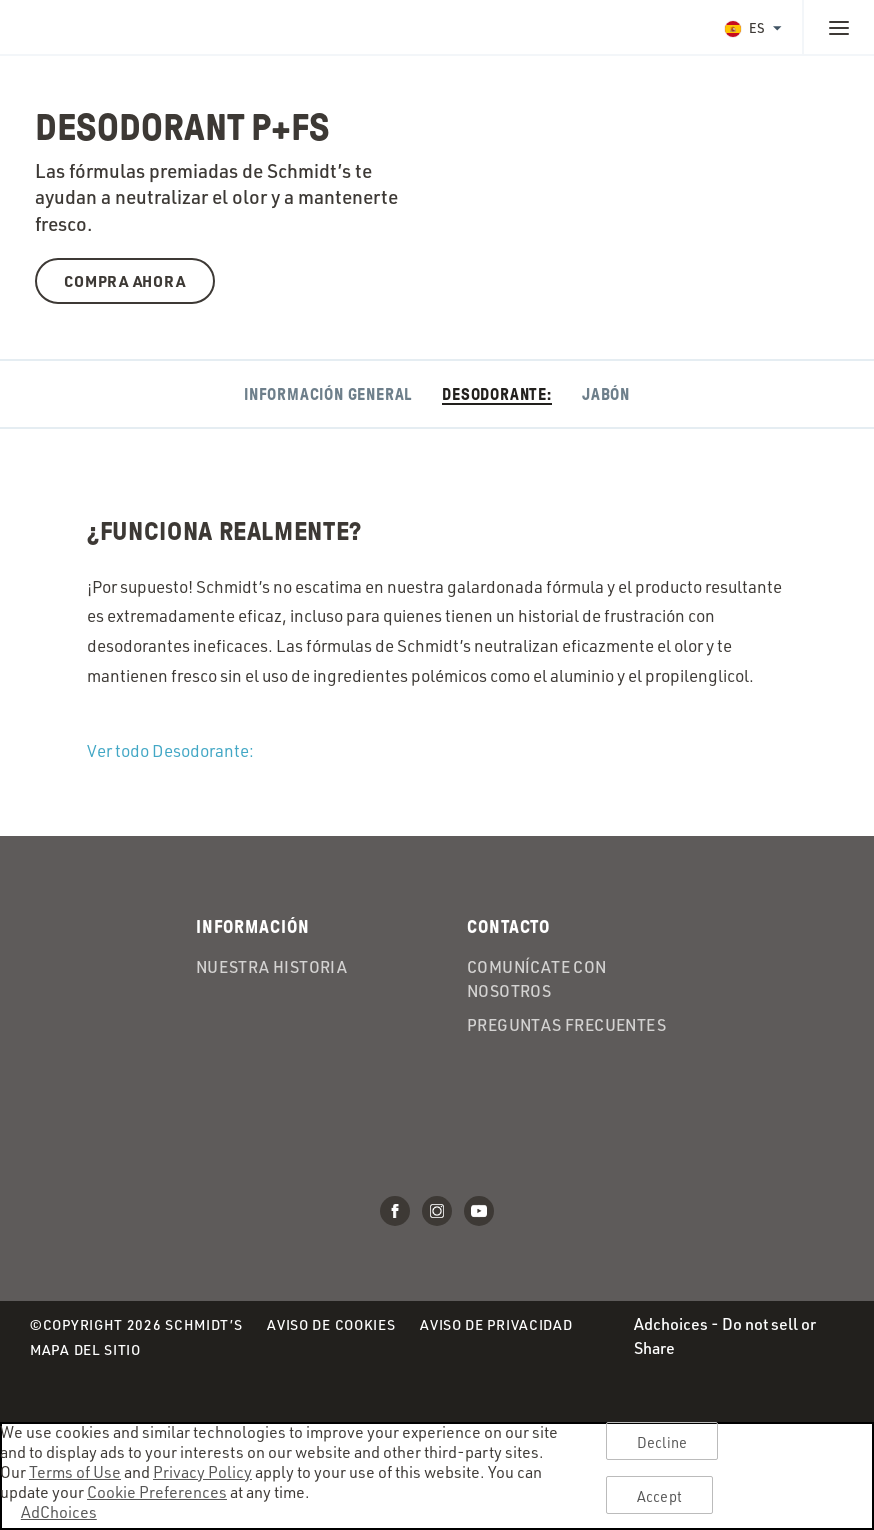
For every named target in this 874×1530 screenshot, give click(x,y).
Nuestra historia (271, 968)
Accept (659, 1496)
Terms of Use (75, 1472)
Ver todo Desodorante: (170, 750)
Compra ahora (124, 281)
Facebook (395, 1211)
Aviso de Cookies (331, 1325)
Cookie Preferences (157, 1492)
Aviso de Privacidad (496, 1325)
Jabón (606, 394)
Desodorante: (497, 394)
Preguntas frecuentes (566, 1026)
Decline (662, 1442)
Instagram (437, 1211)
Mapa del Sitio (85, 1349)
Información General (328, 394)
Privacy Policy (202, 1472)
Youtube (479, 1211)
